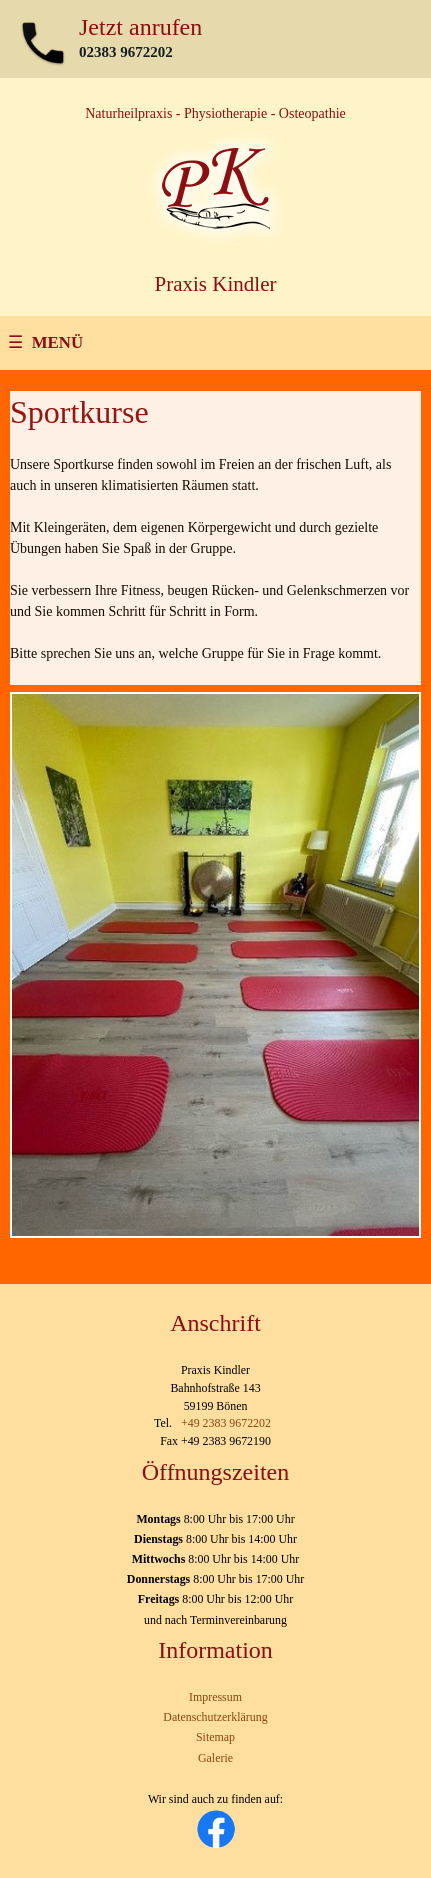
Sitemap (215, 1737)
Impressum (215, 1697)
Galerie (215, 1758)
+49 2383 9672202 (226, 1423)
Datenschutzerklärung (215, 1717)
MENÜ (57, 342)
